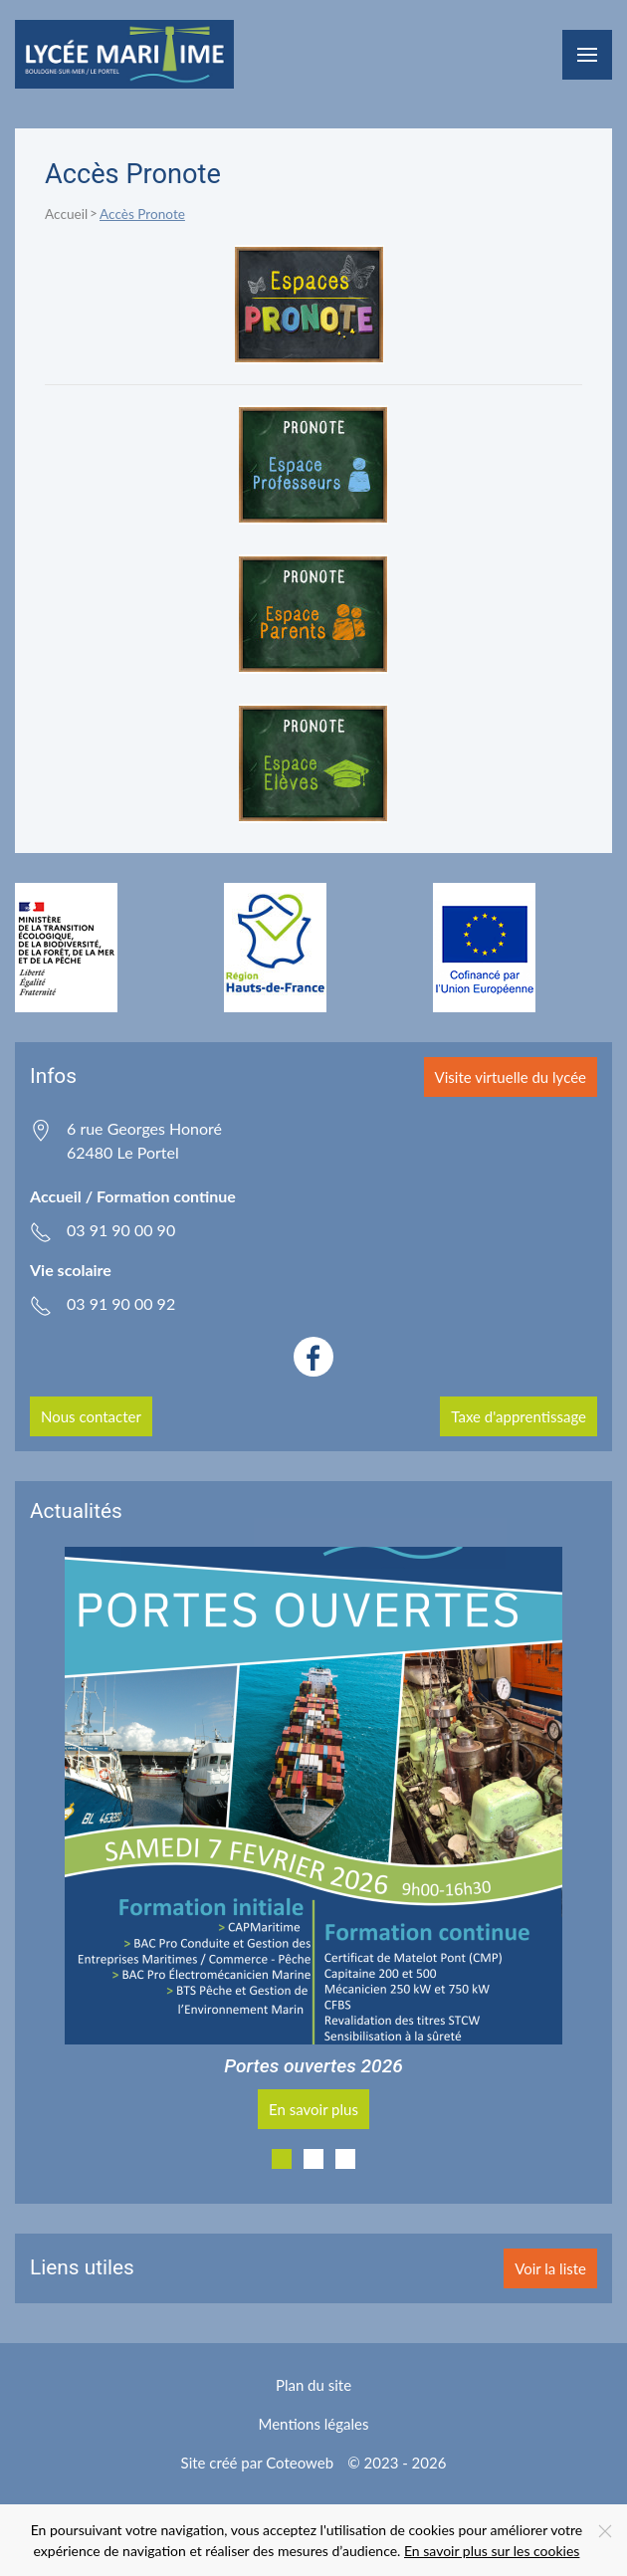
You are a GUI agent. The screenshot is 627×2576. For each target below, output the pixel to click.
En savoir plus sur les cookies (491, 2550)
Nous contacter (91, 1416)
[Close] (605, 2531)
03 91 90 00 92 (121, 1303)
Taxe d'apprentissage (518, 1416)
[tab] (282, 2159)
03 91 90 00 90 (121, 1229)
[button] (587, 55)
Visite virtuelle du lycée (510, 1077)
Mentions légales (314, 2424)
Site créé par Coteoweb (257, 2462)
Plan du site (313, 2385)
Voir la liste (550, 2268)
